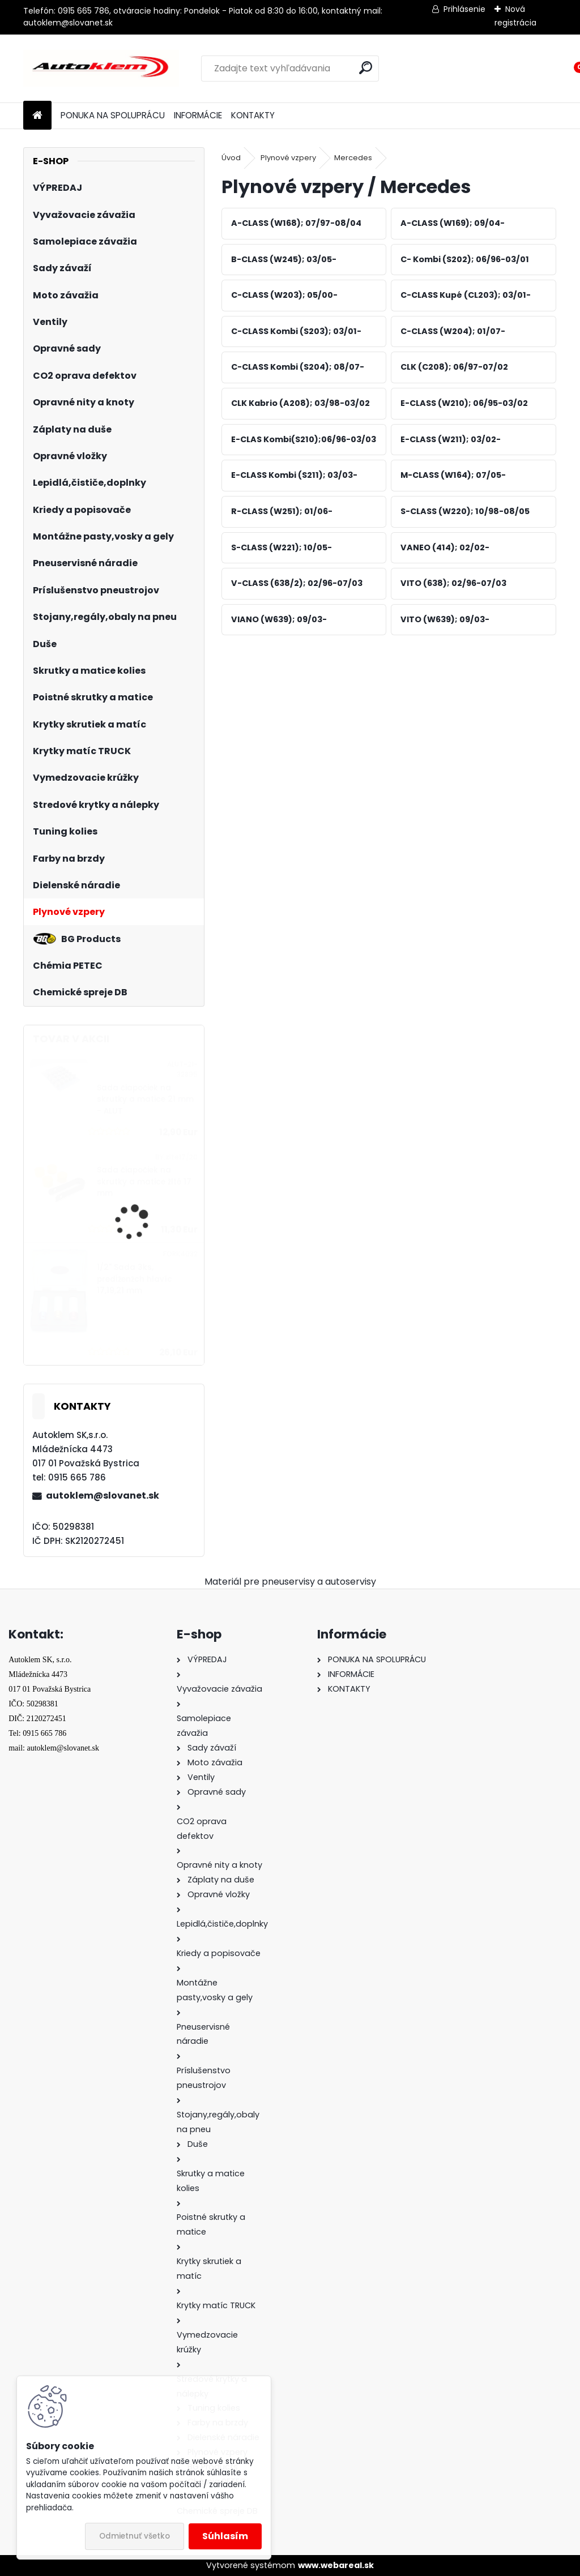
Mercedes (353, 157)
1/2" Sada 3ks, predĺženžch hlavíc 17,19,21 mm (134, 1279)
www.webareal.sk (336, 2565)
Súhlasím (225, 2536)
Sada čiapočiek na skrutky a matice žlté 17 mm (144, 1182)
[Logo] (101, 68)
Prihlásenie (464, 9)
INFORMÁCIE (198, 115)
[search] (365, 67)
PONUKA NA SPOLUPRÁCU (113, 115)
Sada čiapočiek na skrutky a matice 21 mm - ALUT (145, 1099)
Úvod (231, 157)
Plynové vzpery (288, 157)
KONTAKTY (253, 115)
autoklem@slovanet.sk (102, 1495)
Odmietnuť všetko (134, 2536)
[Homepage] (37, 116)
